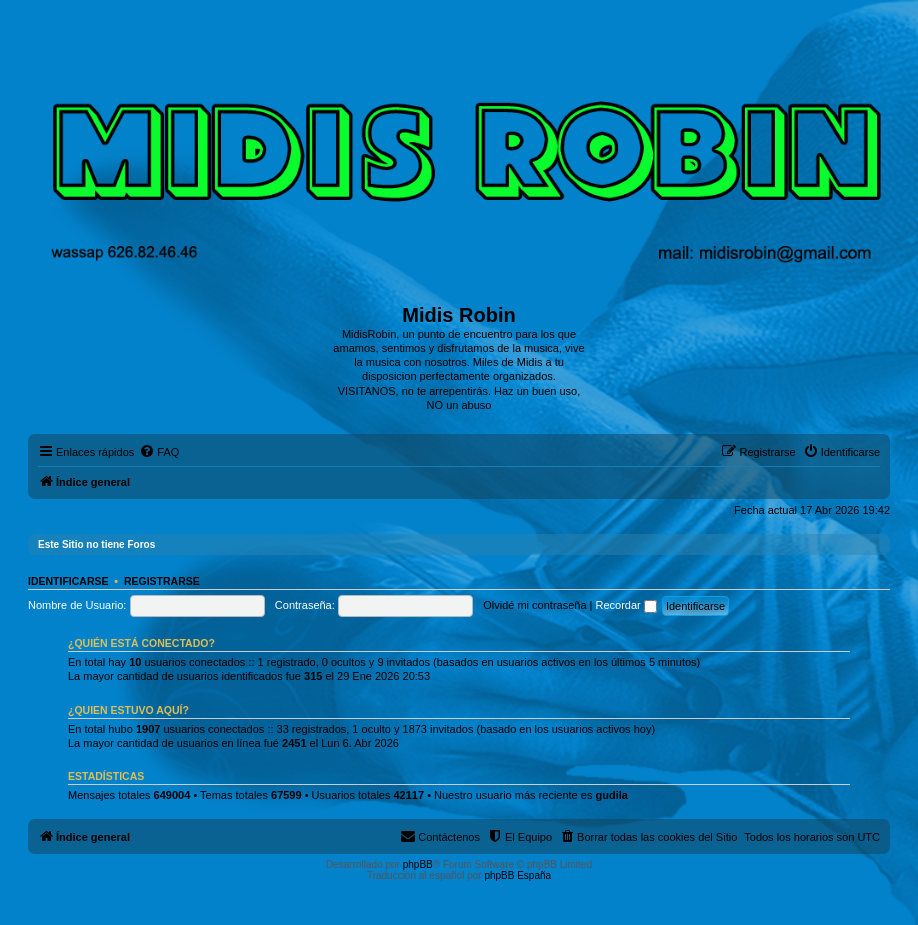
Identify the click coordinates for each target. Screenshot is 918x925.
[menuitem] (159, 452)
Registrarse (162, 581)
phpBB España (517, 875)
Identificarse (68, 581)
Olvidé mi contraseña (534, 605)
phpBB (418, 864)
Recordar (626, 605)
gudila (611, 795)
